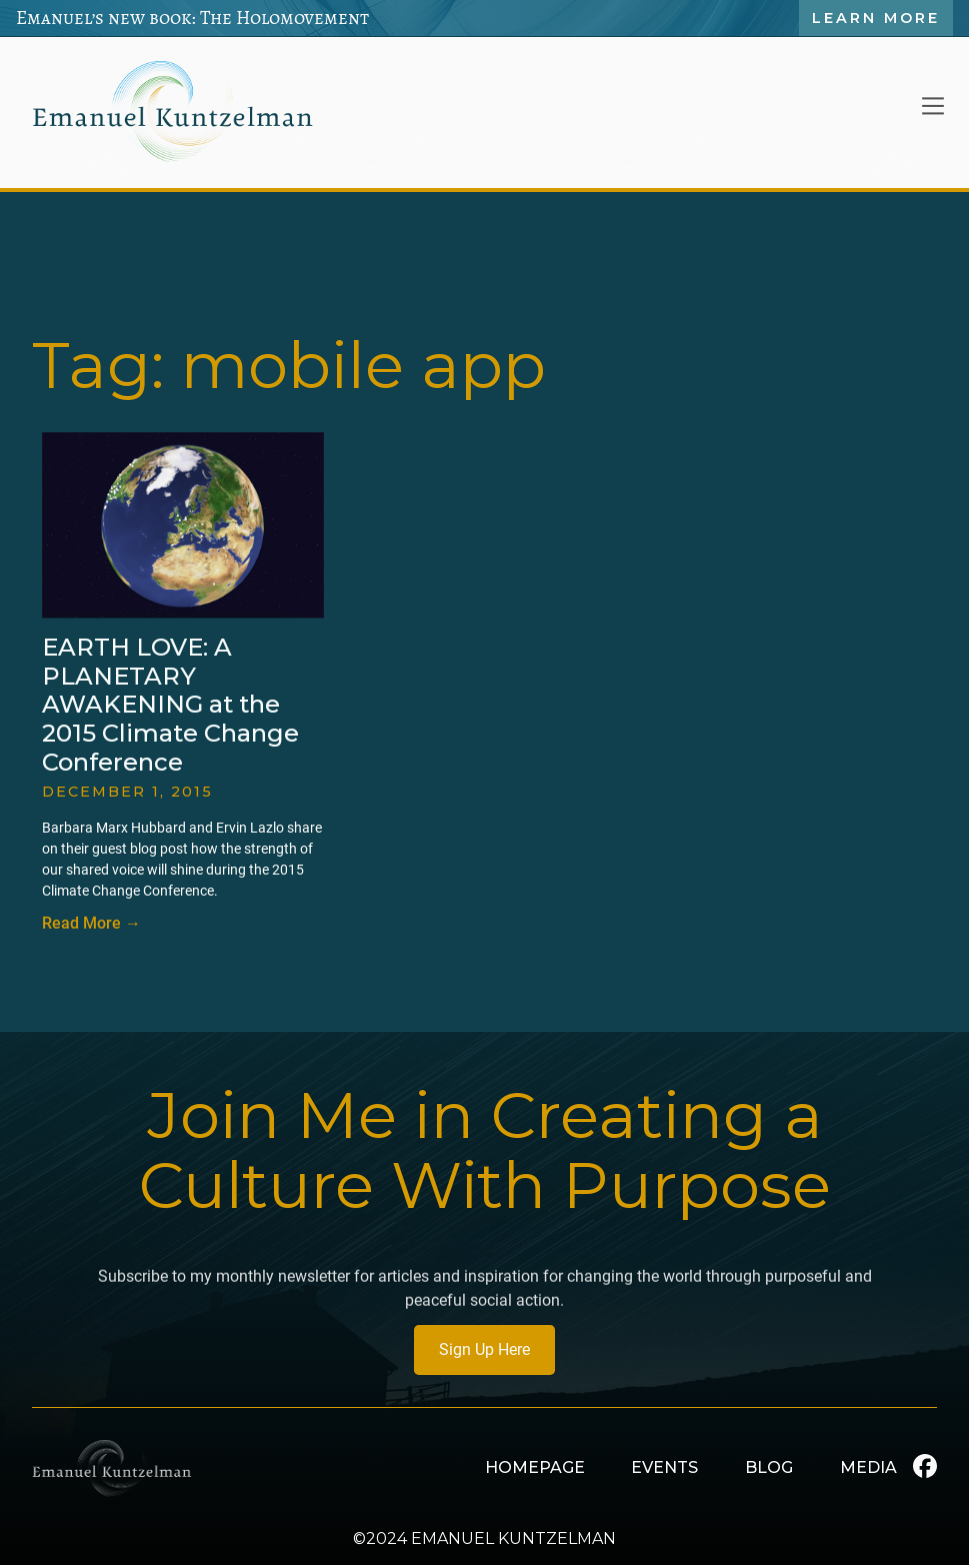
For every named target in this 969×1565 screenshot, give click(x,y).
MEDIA (868, 1467)
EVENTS (664, 1467)
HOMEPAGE (535, 1467)
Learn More (876, 18)
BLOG (769, 1467)
